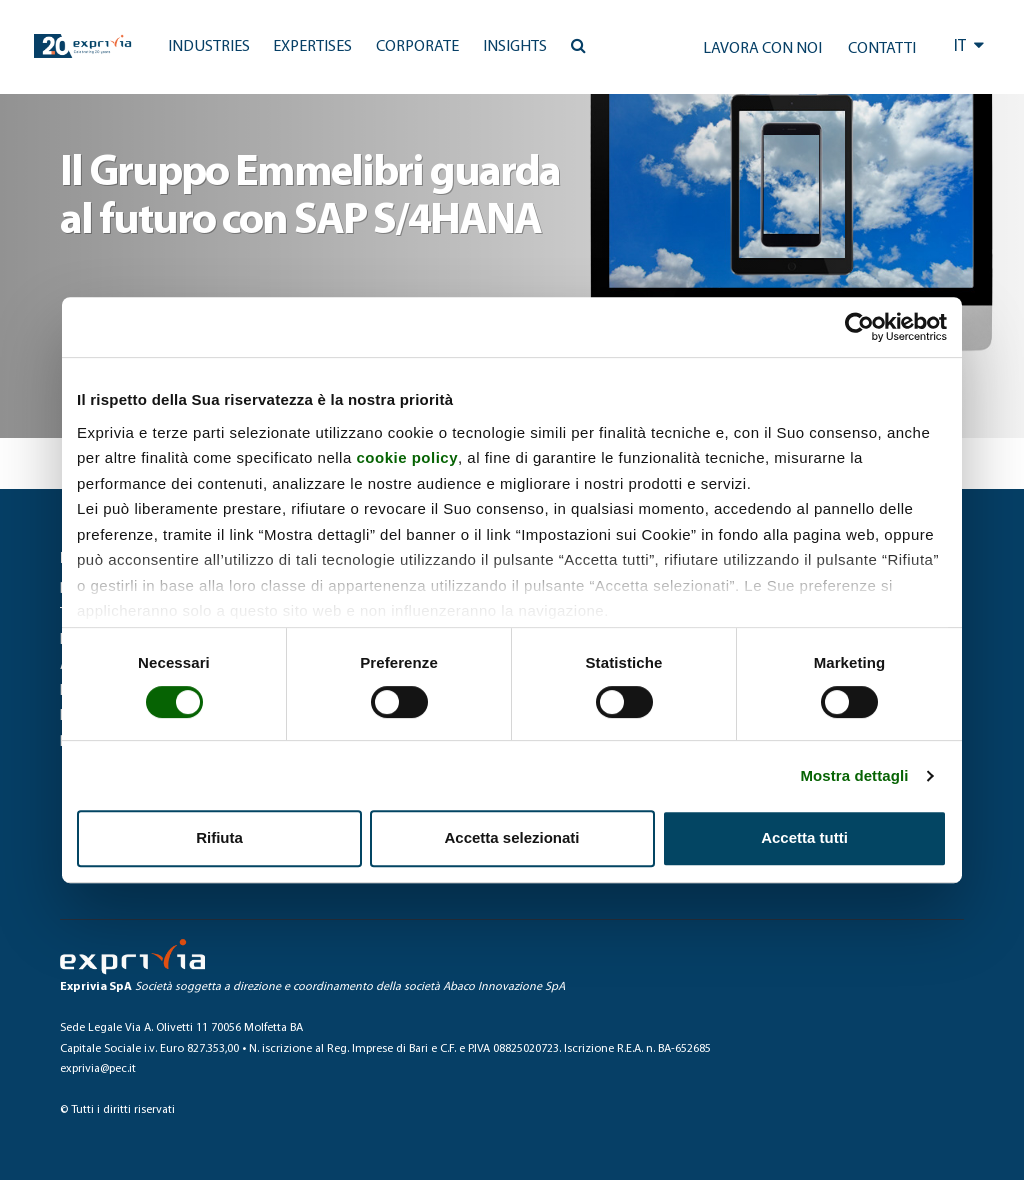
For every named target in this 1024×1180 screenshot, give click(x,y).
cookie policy (407, 457)
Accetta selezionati (511, 837)
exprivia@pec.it (98, 1069)
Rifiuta (219, 837)
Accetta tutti (804, 837)
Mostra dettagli (854, 775)
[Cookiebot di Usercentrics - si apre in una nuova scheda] (859, 327)
